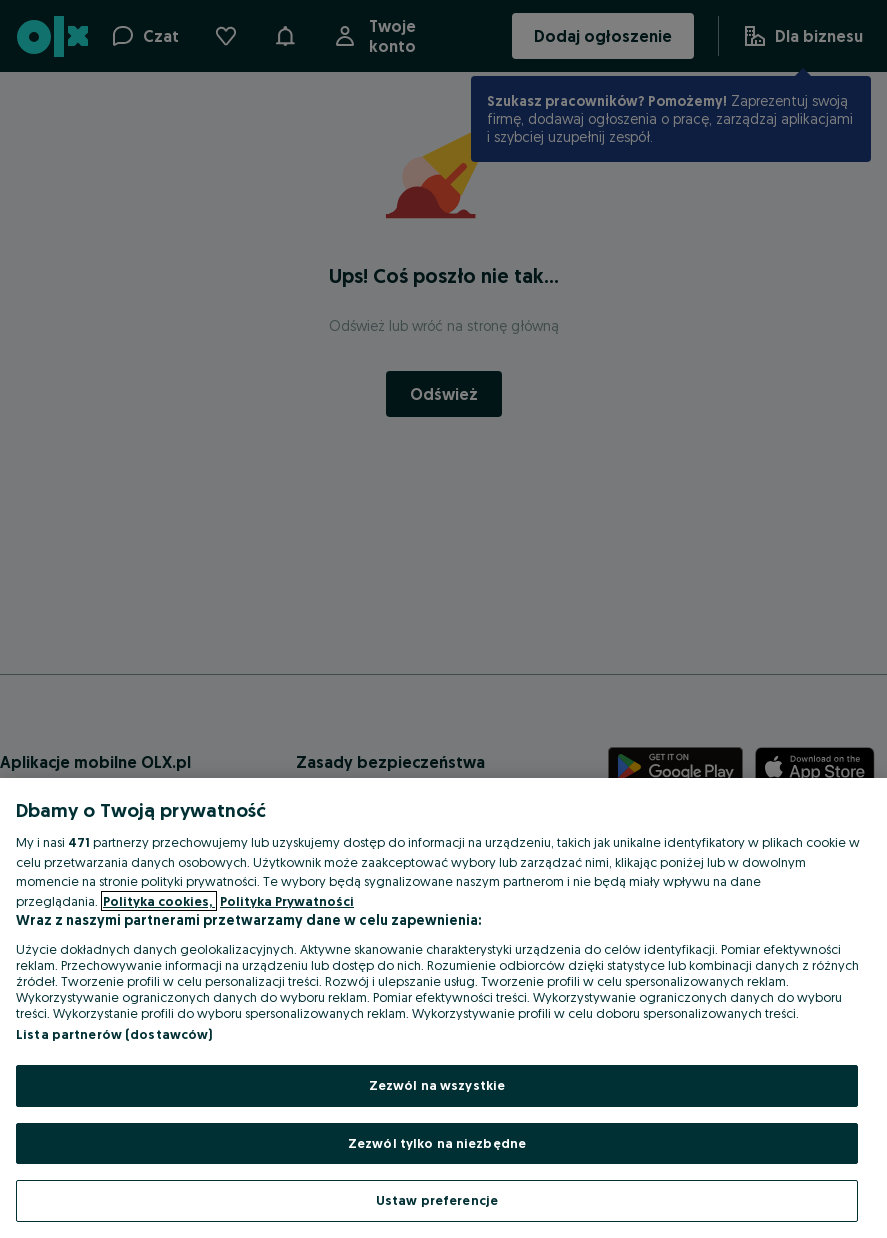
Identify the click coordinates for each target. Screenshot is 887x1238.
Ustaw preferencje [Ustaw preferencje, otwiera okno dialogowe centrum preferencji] (437, 1200)
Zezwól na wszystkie (437, 1085)
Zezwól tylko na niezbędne (437, 1143)
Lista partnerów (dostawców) (114, 1034)
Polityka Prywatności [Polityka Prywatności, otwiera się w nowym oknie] (287, 901)
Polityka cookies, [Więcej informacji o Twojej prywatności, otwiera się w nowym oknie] (159, 901)
